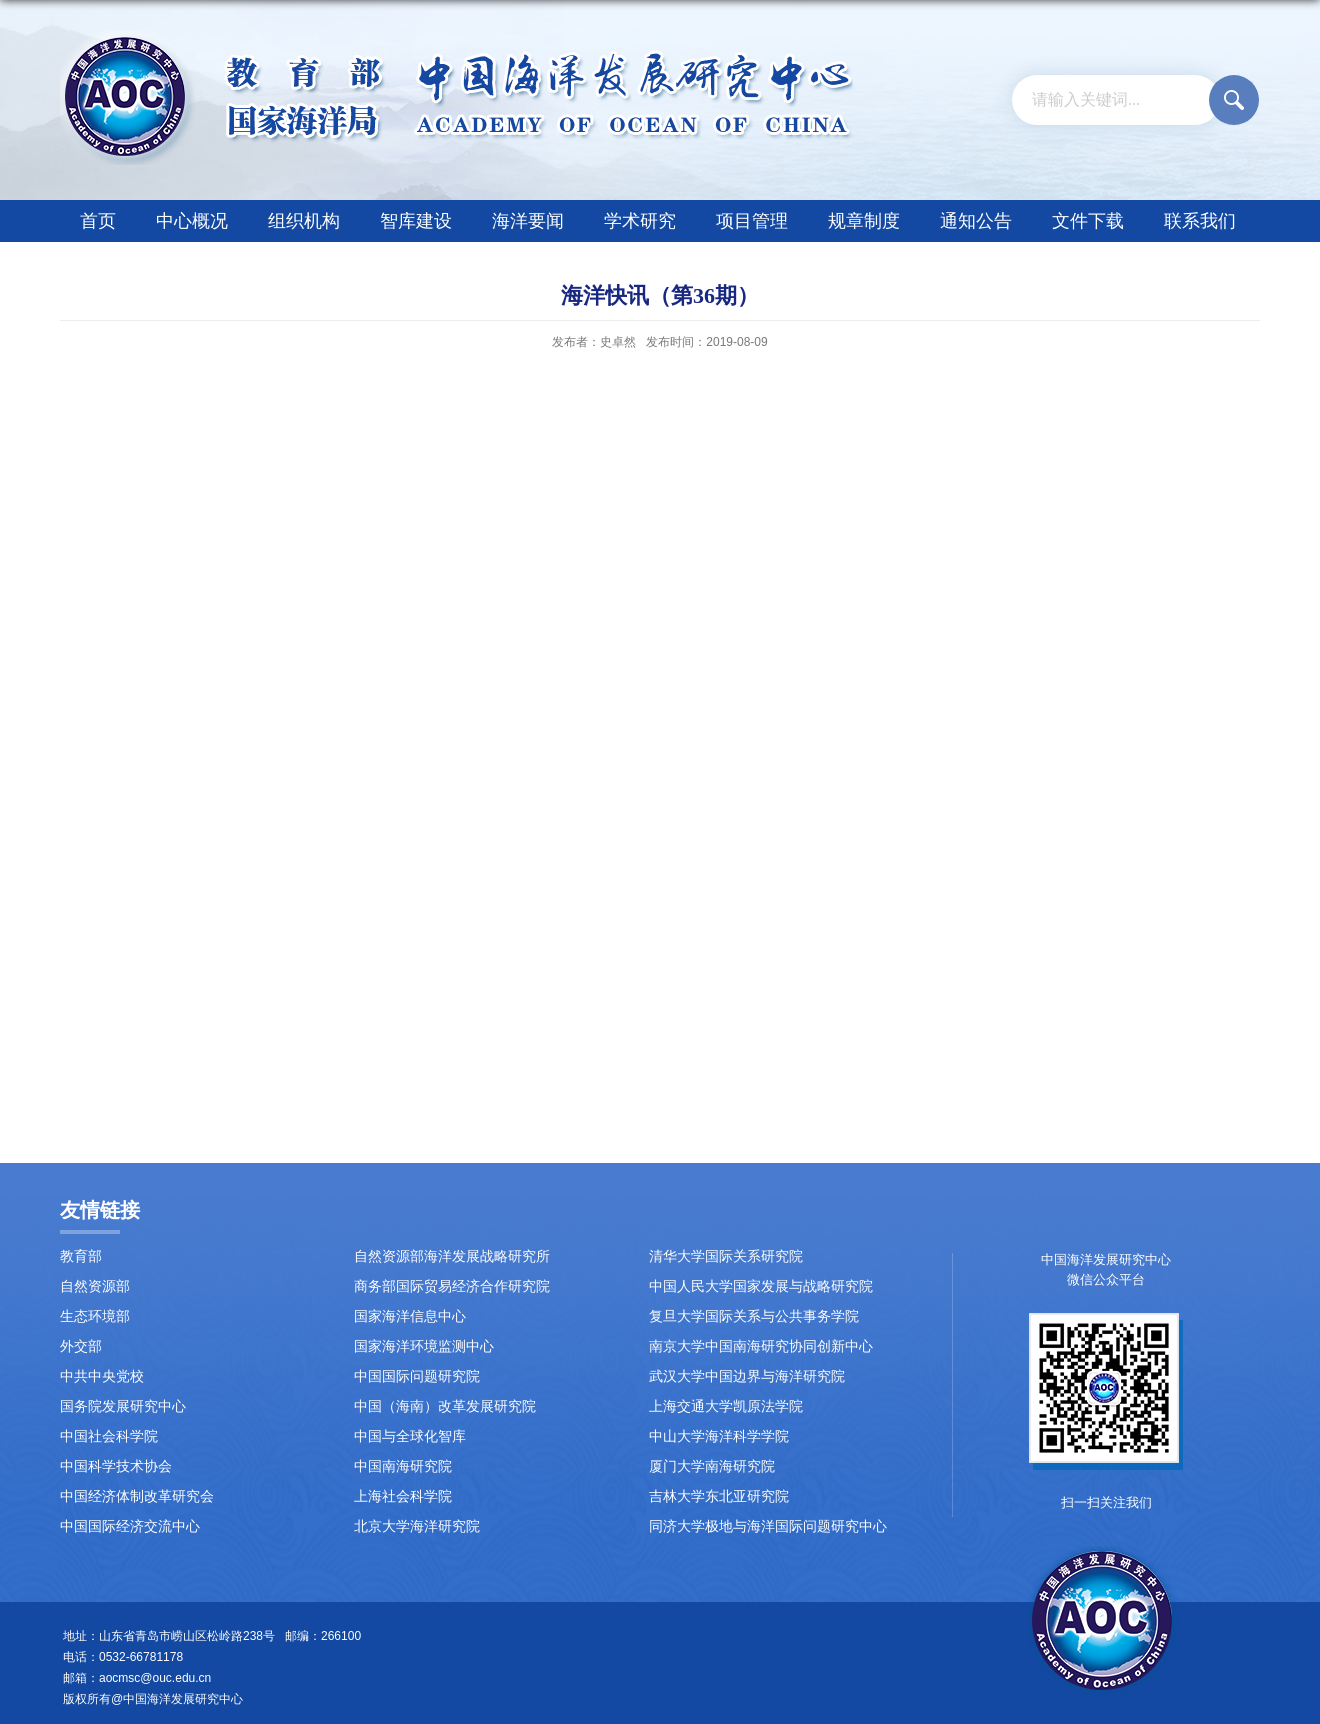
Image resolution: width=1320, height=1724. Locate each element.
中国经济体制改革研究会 (137, 1496)
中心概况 (192, 221)
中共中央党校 (102, 1376)
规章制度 (864, 221)
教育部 (81, 1256)
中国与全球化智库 (410, 1436)
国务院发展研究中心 (123, 1406)
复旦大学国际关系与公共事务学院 (754, 1316)
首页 (98, 221)
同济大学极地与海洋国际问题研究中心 (768, 1526)
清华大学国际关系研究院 (726, 1256)
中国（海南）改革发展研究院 (445, 1406)
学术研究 (640, 221)
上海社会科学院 (403, 1496)
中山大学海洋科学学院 (719, 1436)
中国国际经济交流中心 (130, 1526)
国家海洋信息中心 (410, 1316)
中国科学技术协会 (116, 1466)
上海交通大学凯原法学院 (726, 1406)
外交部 (81, 1346)
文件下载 (1088, 221)
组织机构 (304, 221)
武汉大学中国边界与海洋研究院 (747, 1376)
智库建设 (416, 221)
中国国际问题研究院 (417, 1376)
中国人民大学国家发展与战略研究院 (761, 1286)
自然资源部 (95, 1286)
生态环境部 (95, 1316)
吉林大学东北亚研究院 (719, 1496)
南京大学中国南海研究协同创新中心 (761, 1346)
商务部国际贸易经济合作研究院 (452, 1286)
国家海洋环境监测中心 (424, 1346)
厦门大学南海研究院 (712, 1466)
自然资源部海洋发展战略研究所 (452, 1256)
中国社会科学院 (109, 1436)
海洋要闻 (528, 221)
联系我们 (1200, 221)
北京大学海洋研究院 (417, 1526)
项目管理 (752, 221)
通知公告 (976, 221)
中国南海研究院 (403, 1466)
